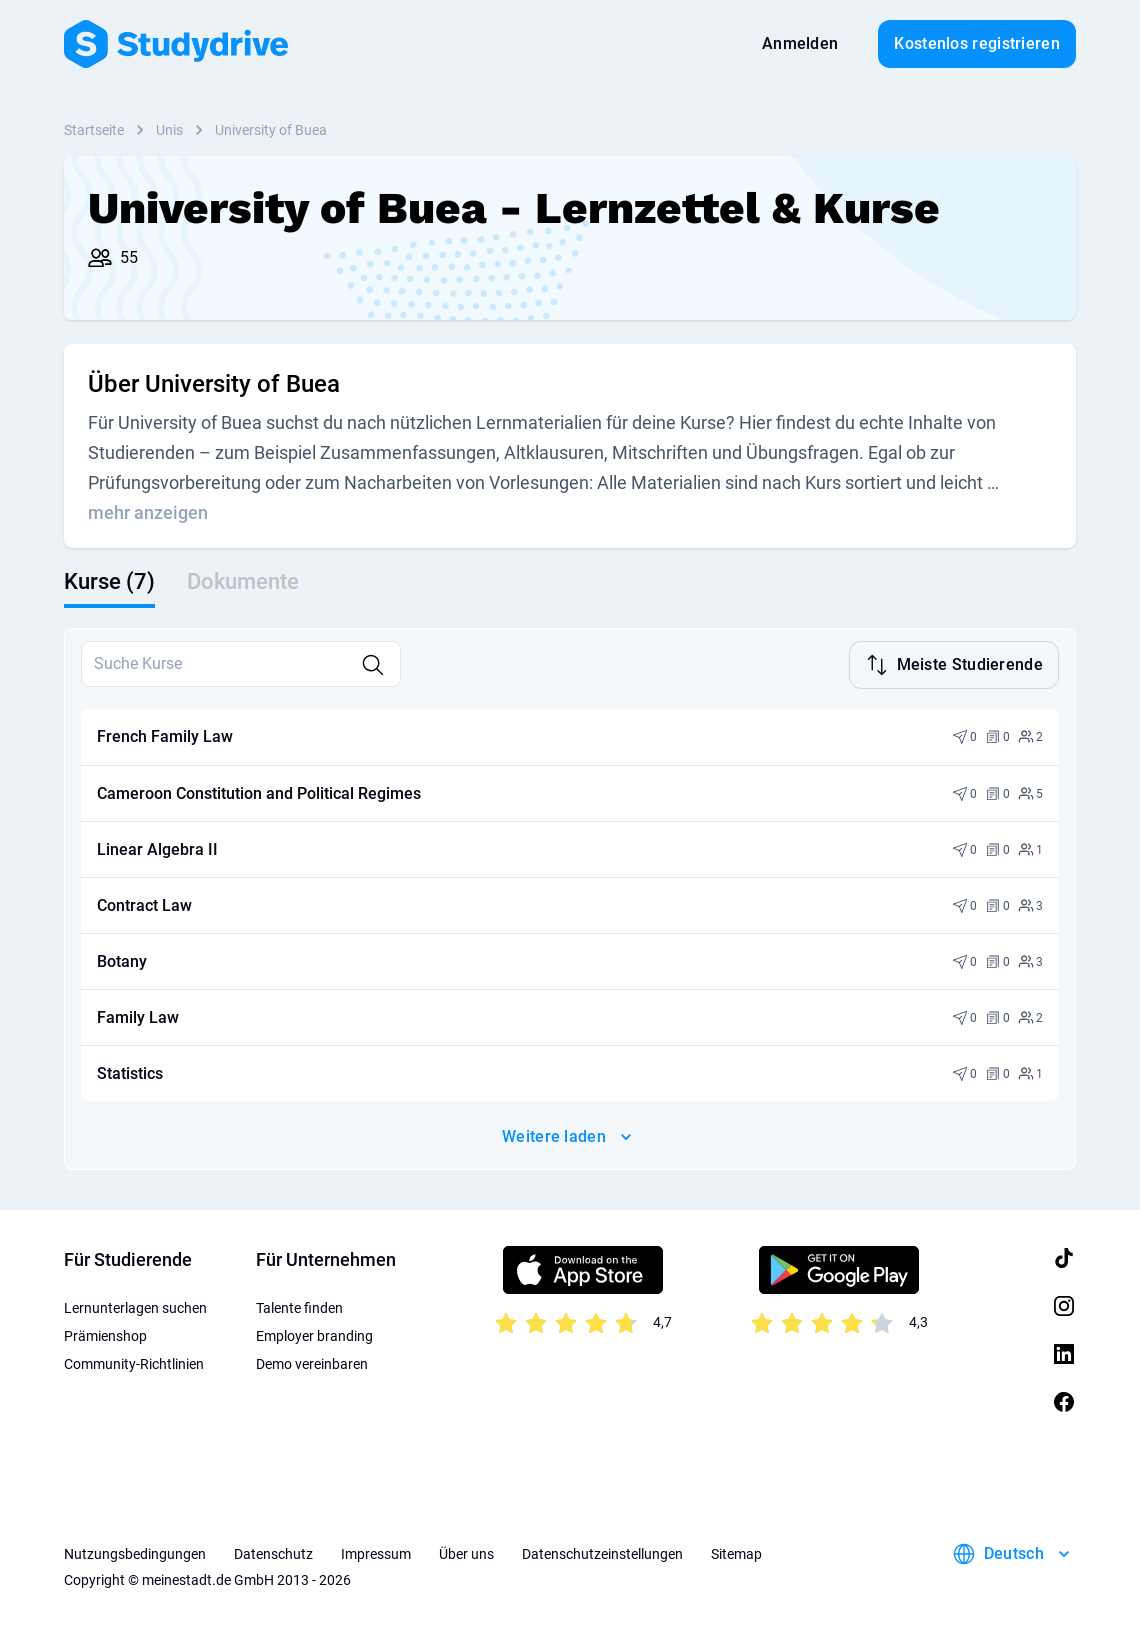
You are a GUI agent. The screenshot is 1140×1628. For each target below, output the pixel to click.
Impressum (376, 1552)
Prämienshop (105, 1334)
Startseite (94, 130)
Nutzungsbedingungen (135, 1552)
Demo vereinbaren (312, 1362)
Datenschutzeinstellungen (602, 1552)
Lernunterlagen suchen (135, 1306)
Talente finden (299, 1306)
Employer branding (314, 1334)
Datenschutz (273, 1552)
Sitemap (736, 1552)
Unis (169, 130)
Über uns (466, 1552)
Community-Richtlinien (134, 1362)
